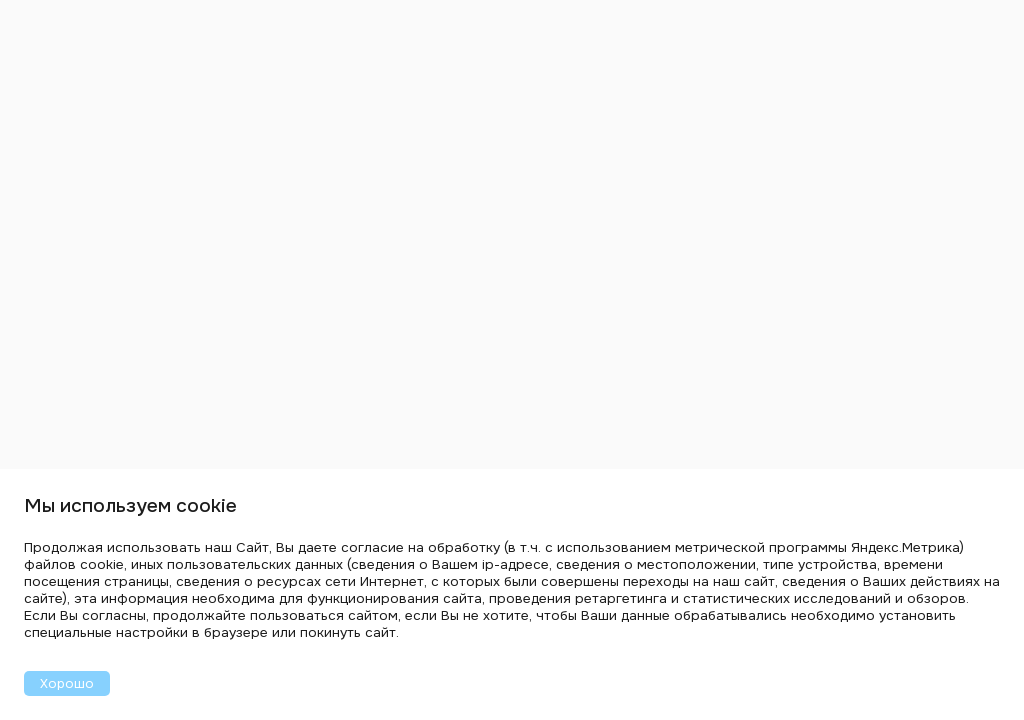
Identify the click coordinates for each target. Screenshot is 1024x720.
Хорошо (67, 683)
